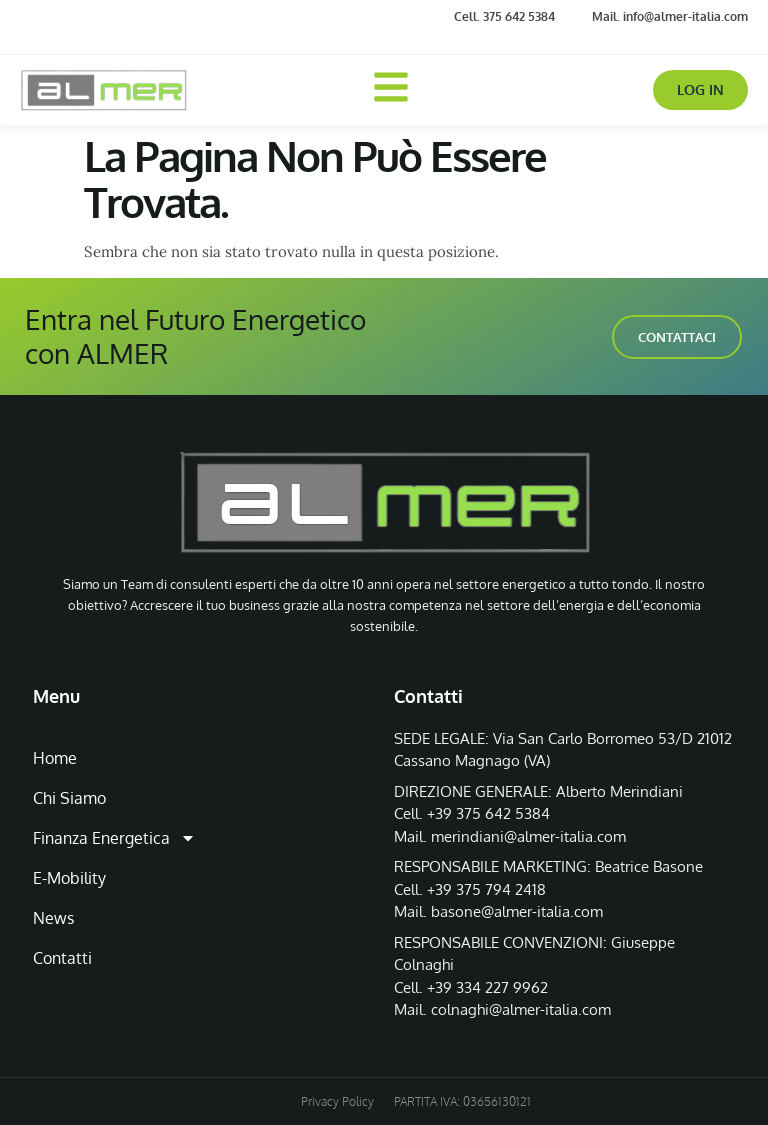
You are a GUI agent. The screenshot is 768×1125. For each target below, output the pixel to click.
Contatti (62, 958)
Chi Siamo (69, 798)
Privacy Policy (337, 1101)
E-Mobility (69, 878)
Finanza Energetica (114, 838)
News (53, 918)
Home (55, 758)
